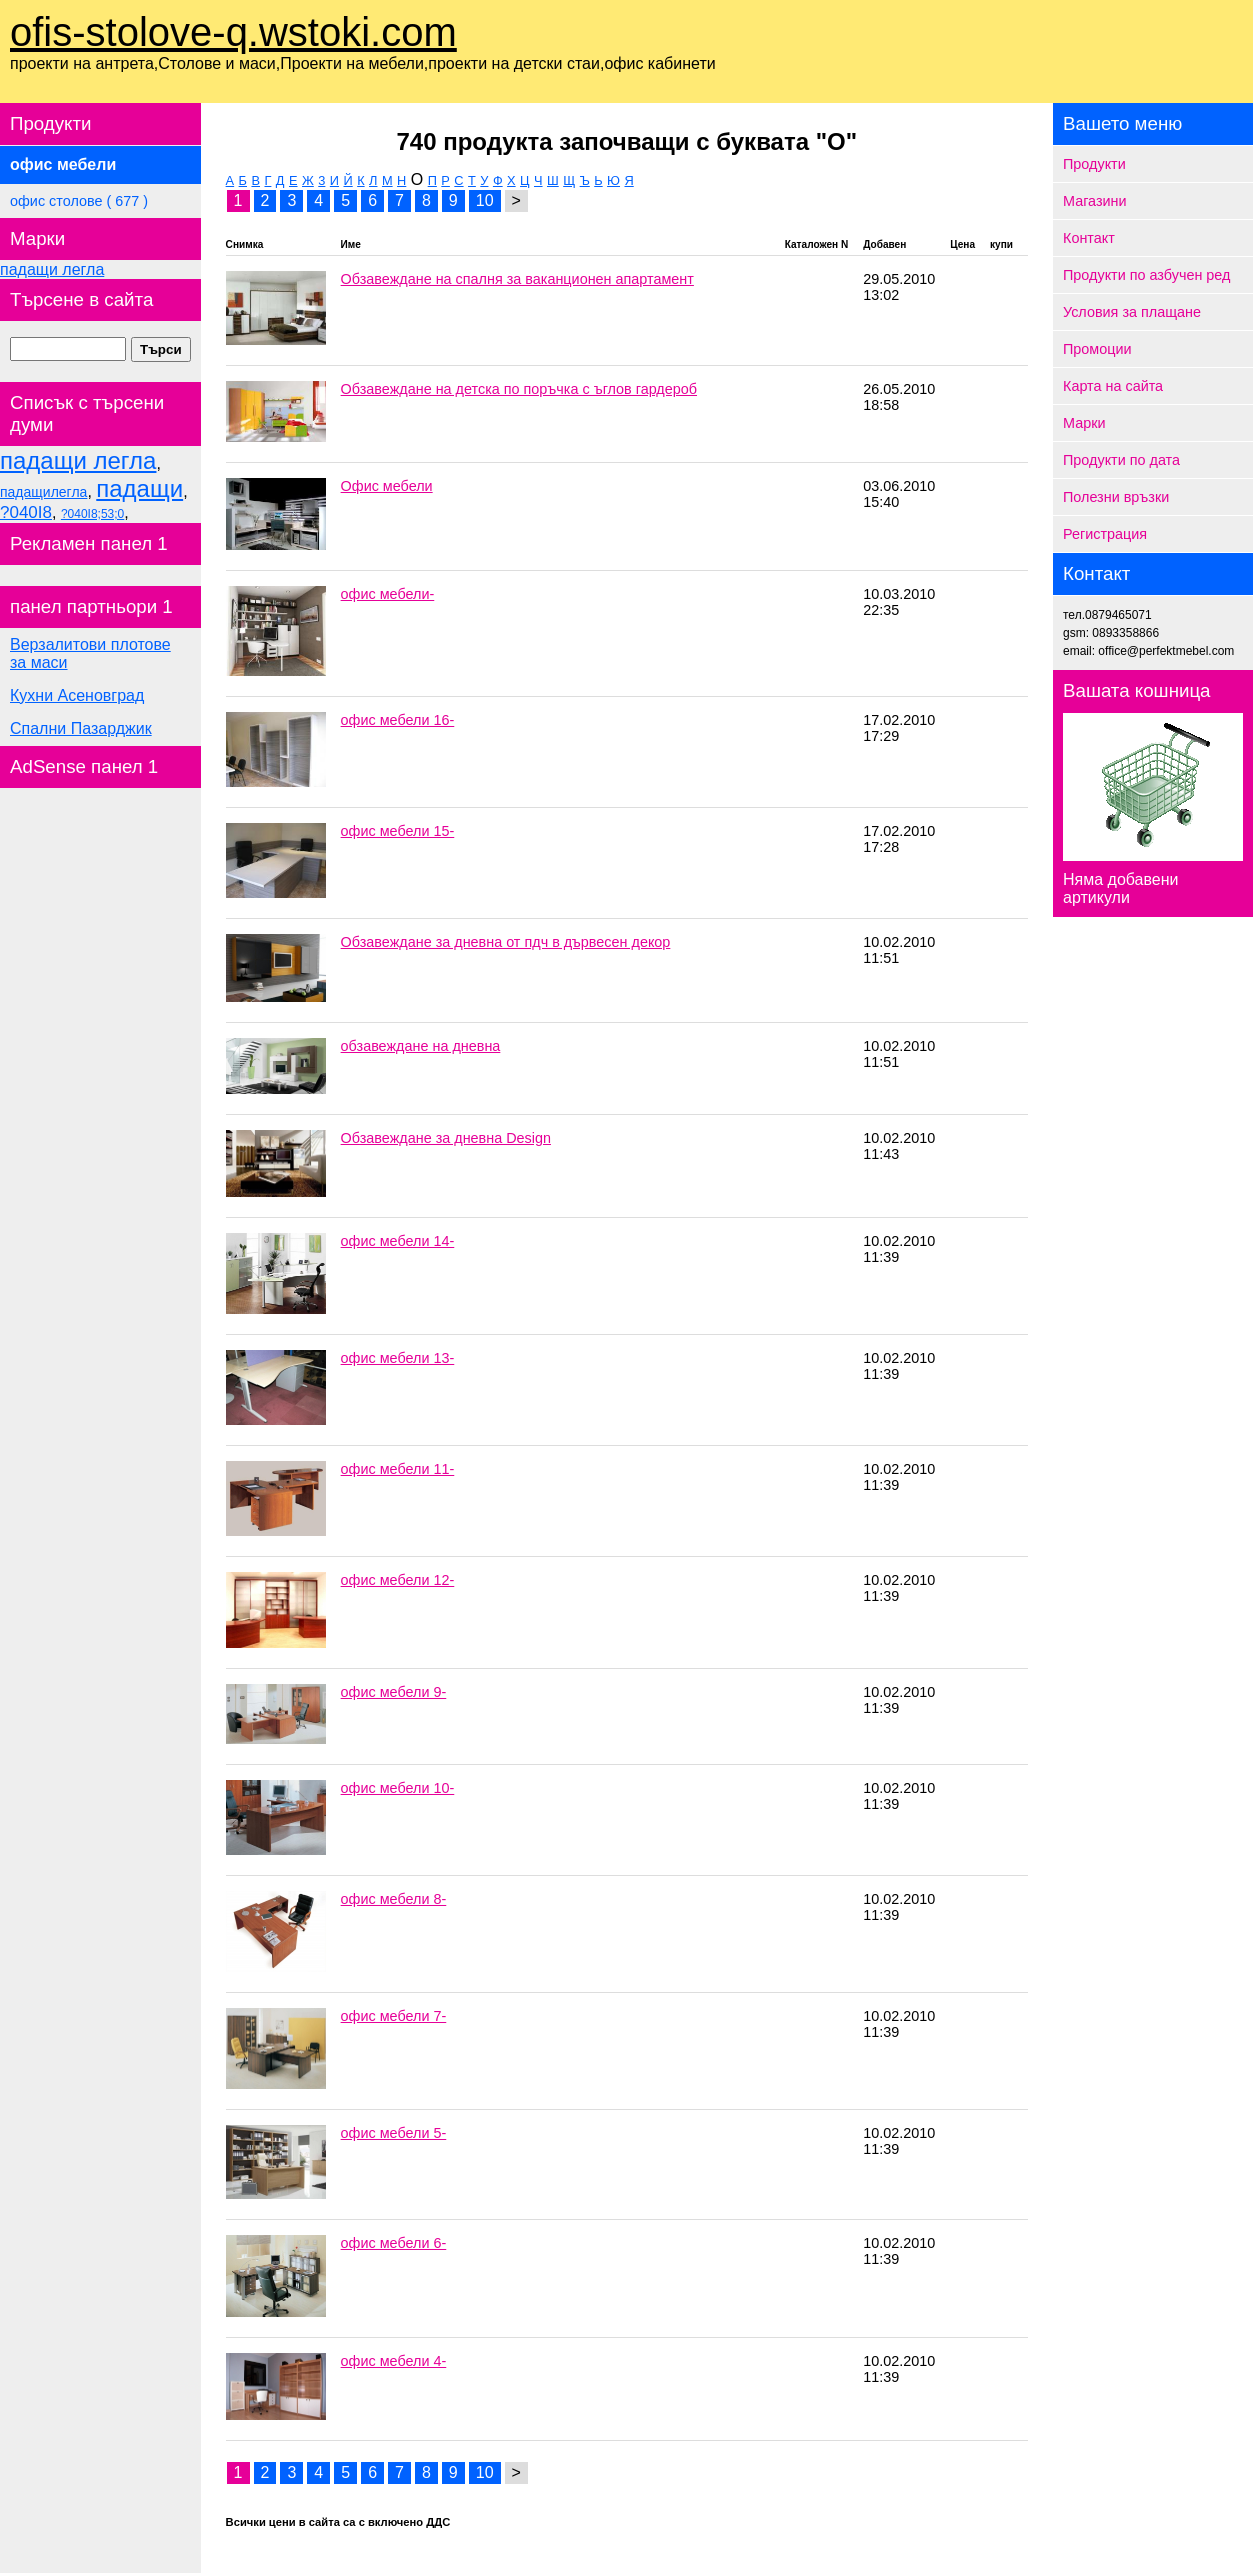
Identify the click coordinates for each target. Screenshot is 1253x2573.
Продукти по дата (1121, 460)
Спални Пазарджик (81, 728)
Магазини (1095, 201)
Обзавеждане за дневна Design (446, 1138)
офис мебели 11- (398, 1469)
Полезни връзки (1116, 497)
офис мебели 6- (394, 2243)
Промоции (1097, 349)
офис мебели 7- (394, 2016)
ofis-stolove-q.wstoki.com (233, 32)
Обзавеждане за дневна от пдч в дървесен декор (506, 942)
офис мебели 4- (394, 2361)
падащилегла (43, 492)
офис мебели (63, 164)
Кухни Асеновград (77, 695)
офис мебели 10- (398, 1788)
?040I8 (26, 512)
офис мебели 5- (394, 2133)
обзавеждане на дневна (421, 1046)
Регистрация (1105, 534)
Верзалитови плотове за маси (90, 653)
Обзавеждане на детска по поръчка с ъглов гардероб (519, 389)
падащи (139, 488)
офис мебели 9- (394, 1692)
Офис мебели (387, 486)
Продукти (1094, 164)
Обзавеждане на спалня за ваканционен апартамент (517, 279)
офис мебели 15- (398, 831)
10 (485, 200)
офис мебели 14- (398, 1241)
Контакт (1089, 238)
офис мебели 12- (398, 1580)
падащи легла (52, 269)
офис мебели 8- (394, 1899)
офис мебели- (388, 594)
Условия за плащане (1132, 312)
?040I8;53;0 (92, 514)
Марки (1084, 423)
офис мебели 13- (398, 1358)
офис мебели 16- (398, 720)
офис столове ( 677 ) (79, 201)
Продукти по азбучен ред (1146, 275)
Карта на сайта (1113, 386)
